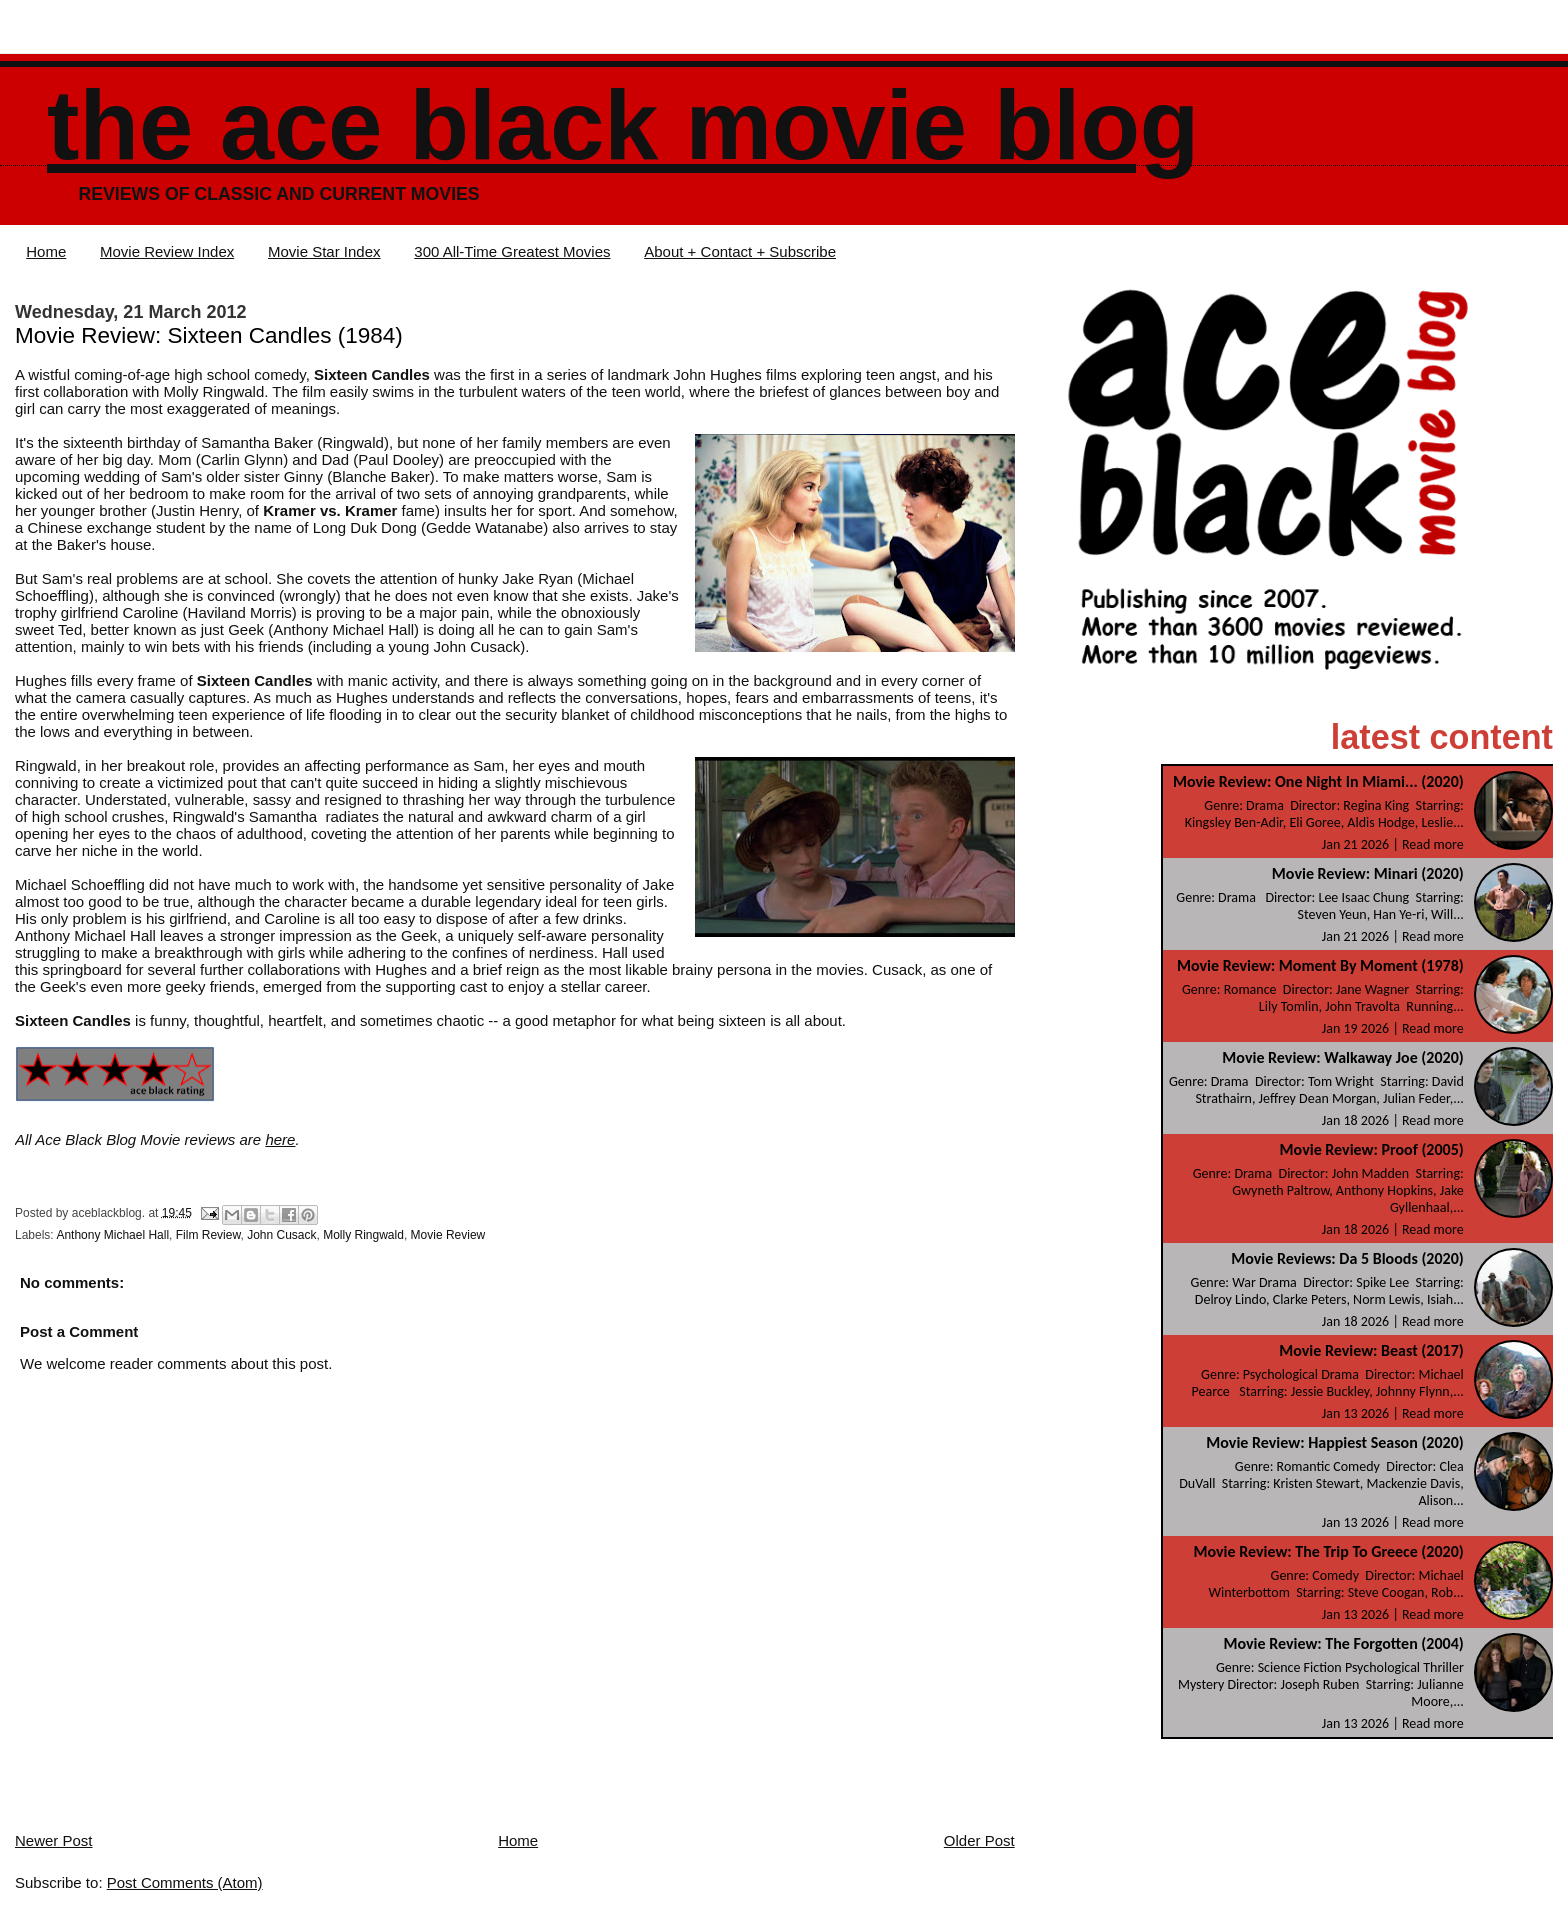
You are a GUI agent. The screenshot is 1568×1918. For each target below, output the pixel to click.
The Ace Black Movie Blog (623, 125)
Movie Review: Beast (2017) (1371, 1350)
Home (46, 251)
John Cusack (281, 1235)
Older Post (979, 1840)
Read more (1433, 844)
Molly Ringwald (363, 1235)
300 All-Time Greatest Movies (512, 251)
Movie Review (448, 1235)
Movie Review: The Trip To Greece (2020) (1328, 1551)
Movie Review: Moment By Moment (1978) (1320, 965)
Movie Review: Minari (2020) (1368, 873)
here (280, 1139)
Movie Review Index (167, 251)
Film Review (208, 1235)
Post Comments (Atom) (185, 1882)
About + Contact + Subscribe (740, 251)
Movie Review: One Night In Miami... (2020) (1318, 781)
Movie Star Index (324, 251)
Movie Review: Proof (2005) (1372, 1149)
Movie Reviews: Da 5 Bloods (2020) (1347, 1258)
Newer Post (54, 1840)
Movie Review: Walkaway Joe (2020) (1342, 1057)
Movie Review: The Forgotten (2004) (1343, 1643)
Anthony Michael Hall (112, 1235)
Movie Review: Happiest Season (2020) (1335, 1442)
